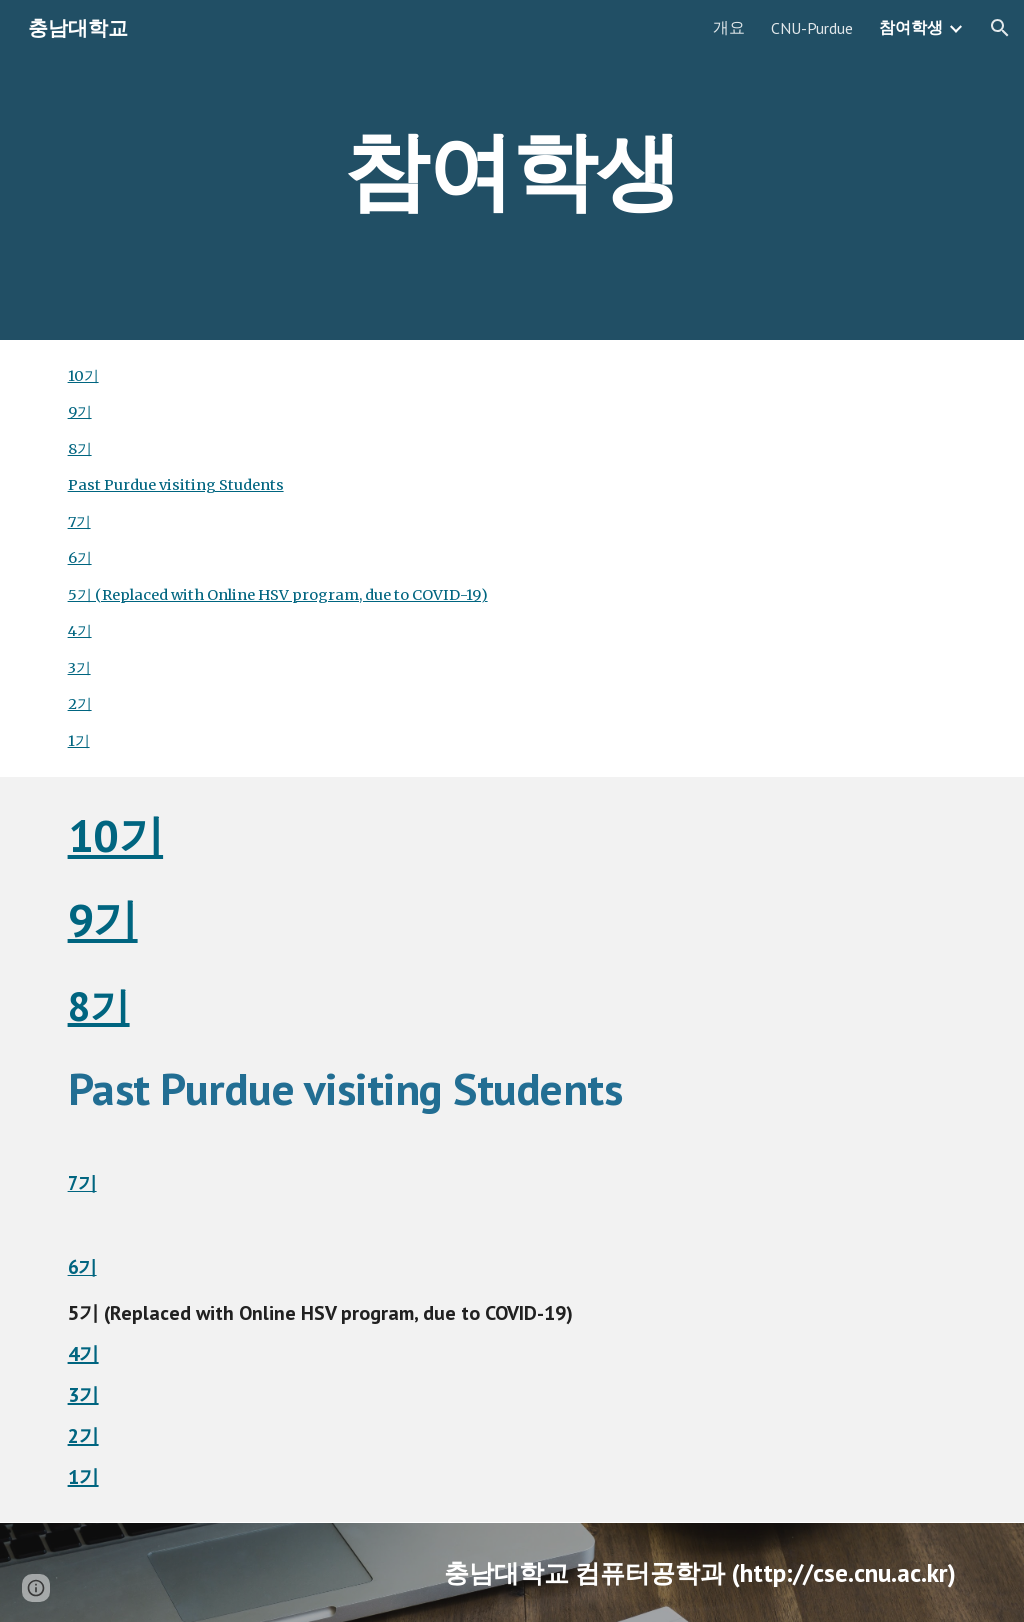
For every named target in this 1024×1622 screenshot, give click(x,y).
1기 (79, 741)
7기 (79, 522)
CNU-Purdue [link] (812, 28)
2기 (80, 704)
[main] (512, 169)
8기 (80, 449)
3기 (79, 668)
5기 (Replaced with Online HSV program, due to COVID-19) (278, 595)
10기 (83, 376)
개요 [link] (729, 27)
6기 (80, 558)
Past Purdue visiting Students (176, 485)
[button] (1000, 28)
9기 (80, 412)
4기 (80, 631)
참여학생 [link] (911, 27)
